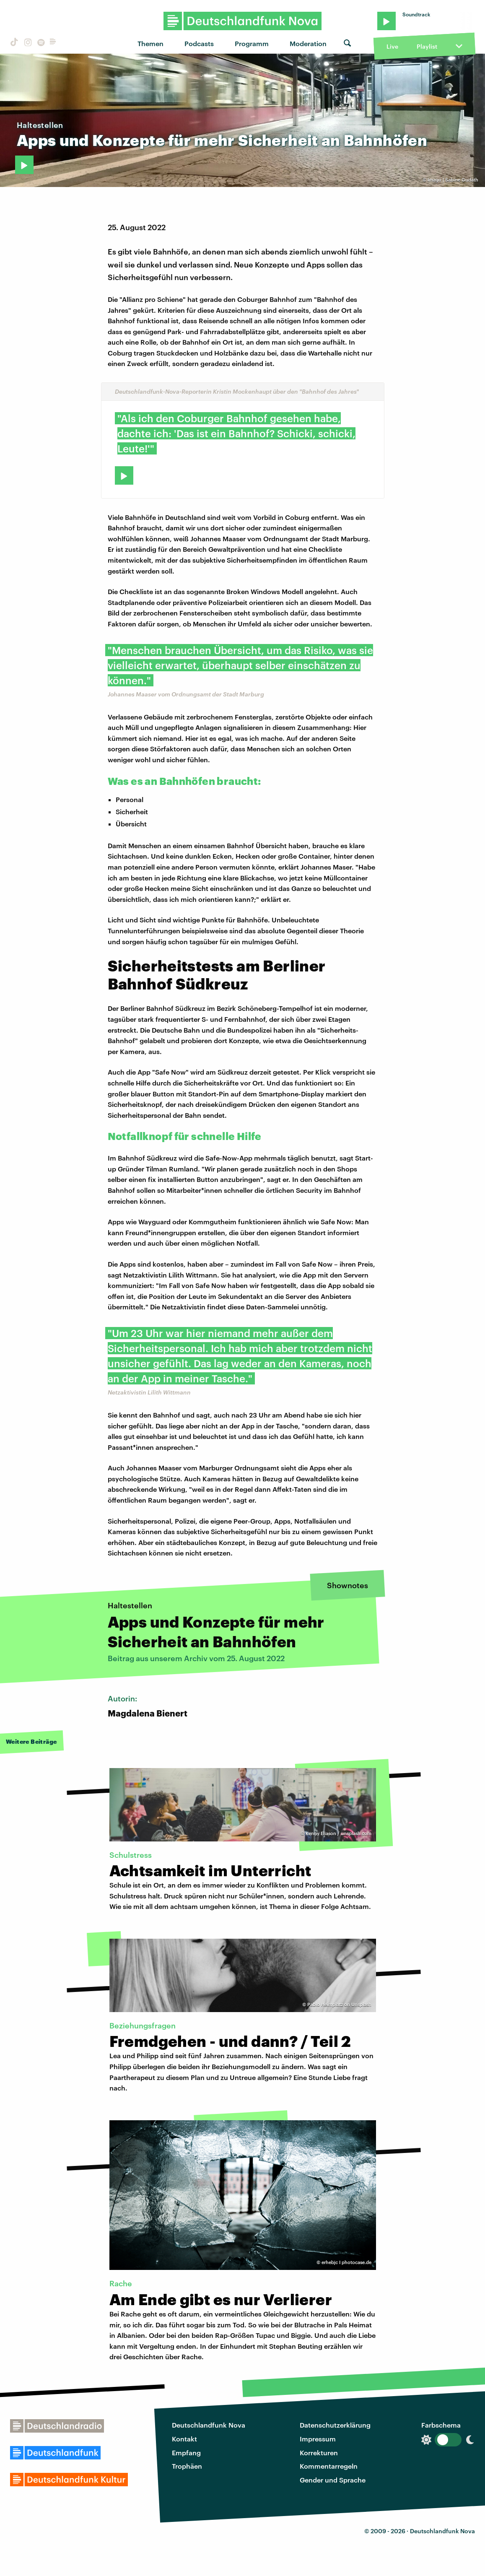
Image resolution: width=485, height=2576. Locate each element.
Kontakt (184, 2439)
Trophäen (187, 2466)
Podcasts (199, 43)
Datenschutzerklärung (335, 2425)
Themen (150, 43)
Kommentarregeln (329, 2466)
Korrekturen (319, 2453)
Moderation (308, 43)
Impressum (318, 2439)
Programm (252, 43)
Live (392, 46)
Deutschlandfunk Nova (208, 2425)
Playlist (427, 46)
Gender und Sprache (333, 2480)
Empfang (186, 2453)
